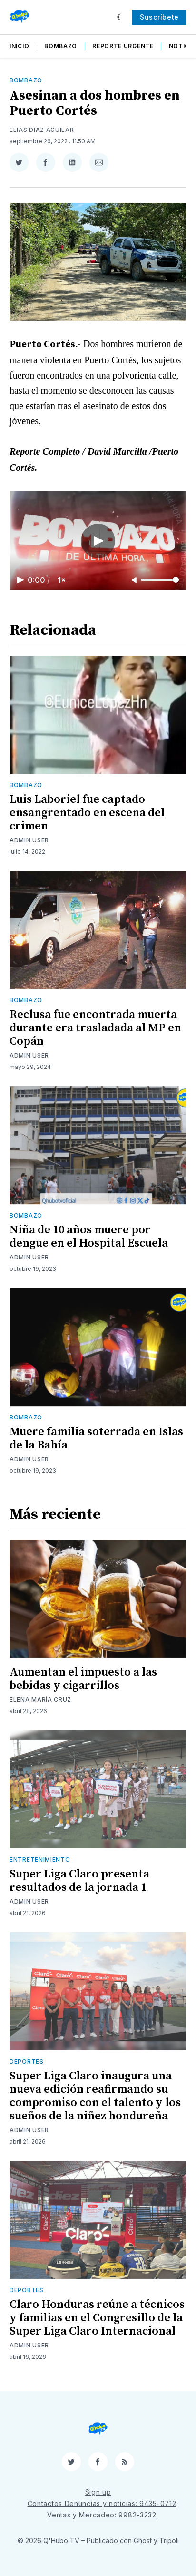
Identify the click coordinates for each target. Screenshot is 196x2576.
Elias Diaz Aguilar (42, 129)
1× (62, 580)
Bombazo (60, 46)
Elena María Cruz (40, 1699)
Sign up (98, 2492)
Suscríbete (159, 17)
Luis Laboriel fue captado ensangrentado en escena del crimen (87, 812)
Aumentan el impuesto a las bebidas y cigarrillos (83, 1679)
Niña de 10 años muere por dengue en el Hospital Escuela (89, 1236)
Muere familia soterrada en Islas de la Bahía (96, 1438)
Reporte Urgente (123, 46)
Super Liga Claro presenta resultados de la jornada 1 (79, 1881)
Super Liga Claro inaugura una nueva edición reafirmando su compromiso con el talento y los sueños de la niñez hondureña (95, 2096)
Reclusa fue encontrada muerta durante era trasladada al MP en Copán (95, 1028)
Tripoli (169, 2540)
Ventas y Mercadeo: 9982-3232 (102, 2515)
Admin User (29, 840)
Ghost (143, 2540)
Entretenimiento (40, 1859)
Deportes (27, 2061)
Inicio (19, 46)
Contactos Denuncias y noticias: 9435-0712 (102, 2503)
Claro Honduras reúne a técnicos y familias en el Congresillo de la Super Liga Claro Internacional (97, 2317)
